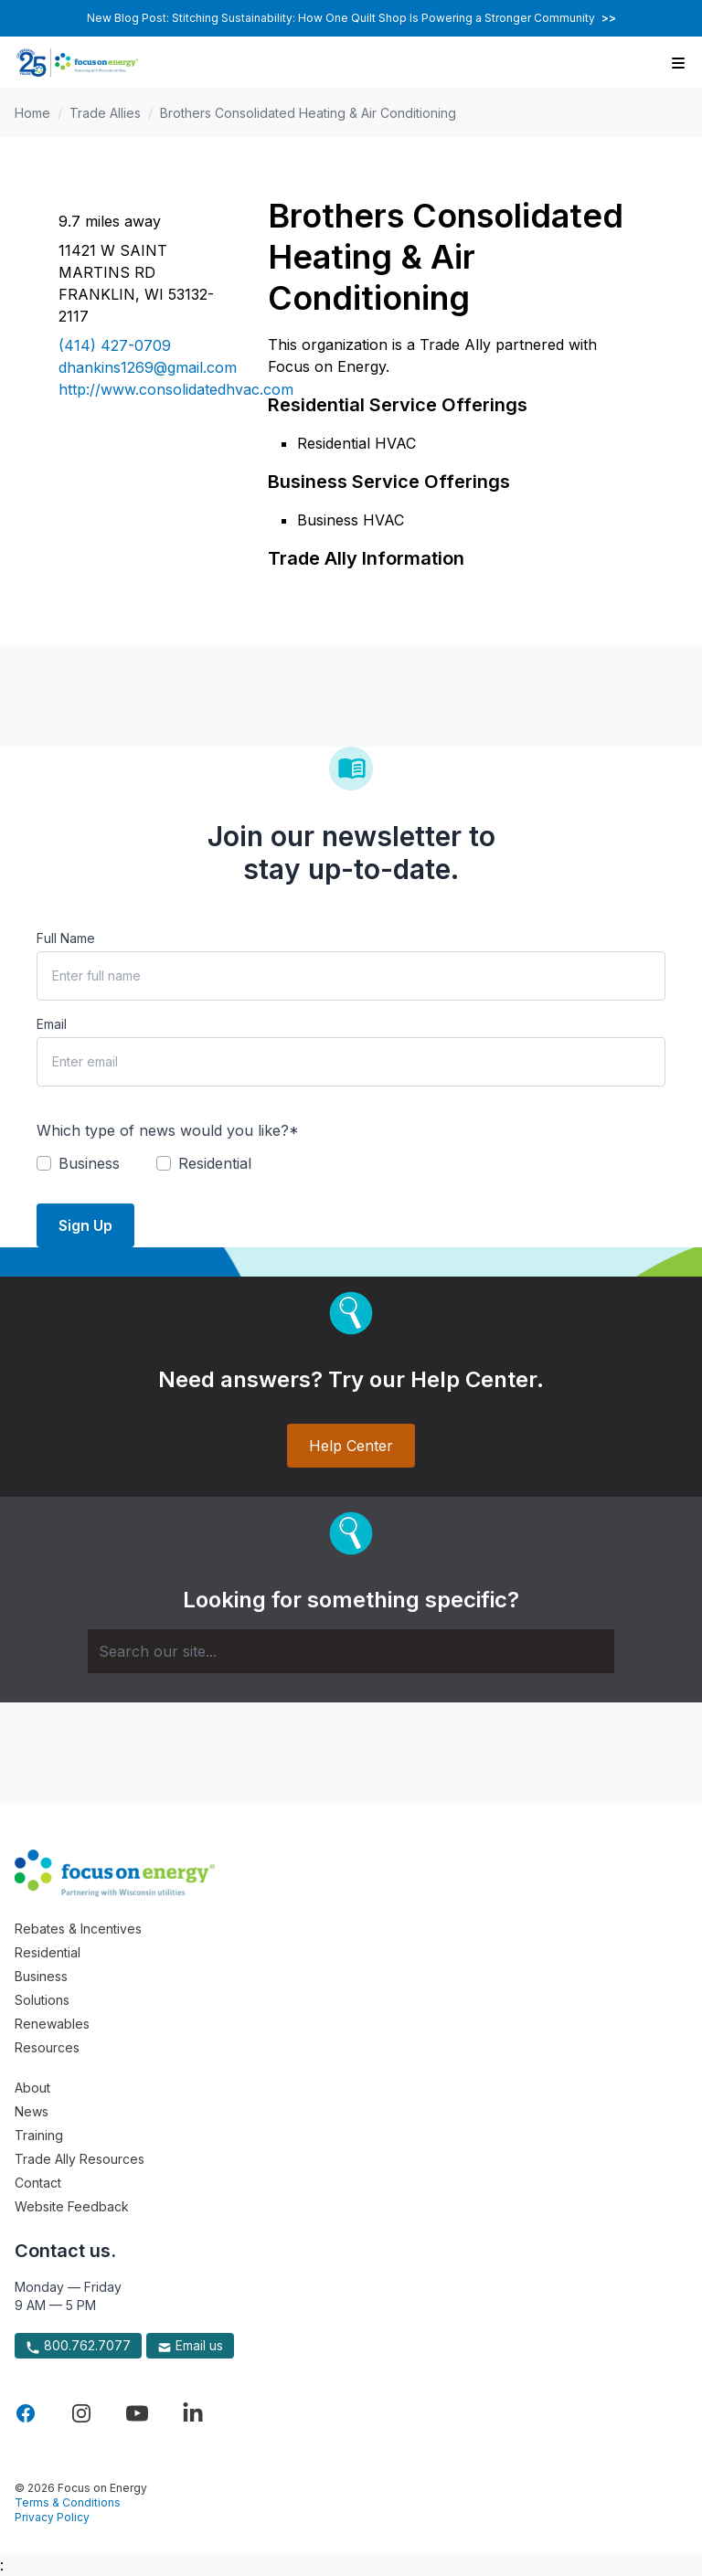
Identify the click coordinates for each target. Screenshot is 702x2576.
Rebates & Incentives (78, 1928)
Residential (47, 1952)
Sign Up (85, 1225)
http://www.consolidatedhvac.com (141, 389)
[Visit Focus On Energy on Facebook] (26, 2413)
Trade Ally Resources (79, 2159)
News (31, 2111)
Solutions (42, 2000)
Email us (190, 2345)
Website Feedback (72, 2206)
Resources (47, 2047)
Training (39, 2135)
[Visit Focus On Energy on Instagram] (81, 2413)
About (32, 2087)
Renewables (52, 2023)
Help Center (351, 1445)
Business (41, 1976)
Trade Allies (105, 113)
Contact (38, 2182)
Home (32, 113)
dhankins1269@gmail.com (141, 367)
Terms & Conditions (68, 2502)
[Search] (351, 1651)
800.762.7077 (78, 2345)
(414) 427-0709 (114, 345)
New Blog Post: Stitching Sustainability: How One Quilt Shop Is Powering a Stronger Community (351, 18)
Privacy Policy (52, 2517)
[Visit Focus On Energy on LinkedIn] (193, 2413)
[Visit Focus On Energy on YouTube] (137, 2413)
